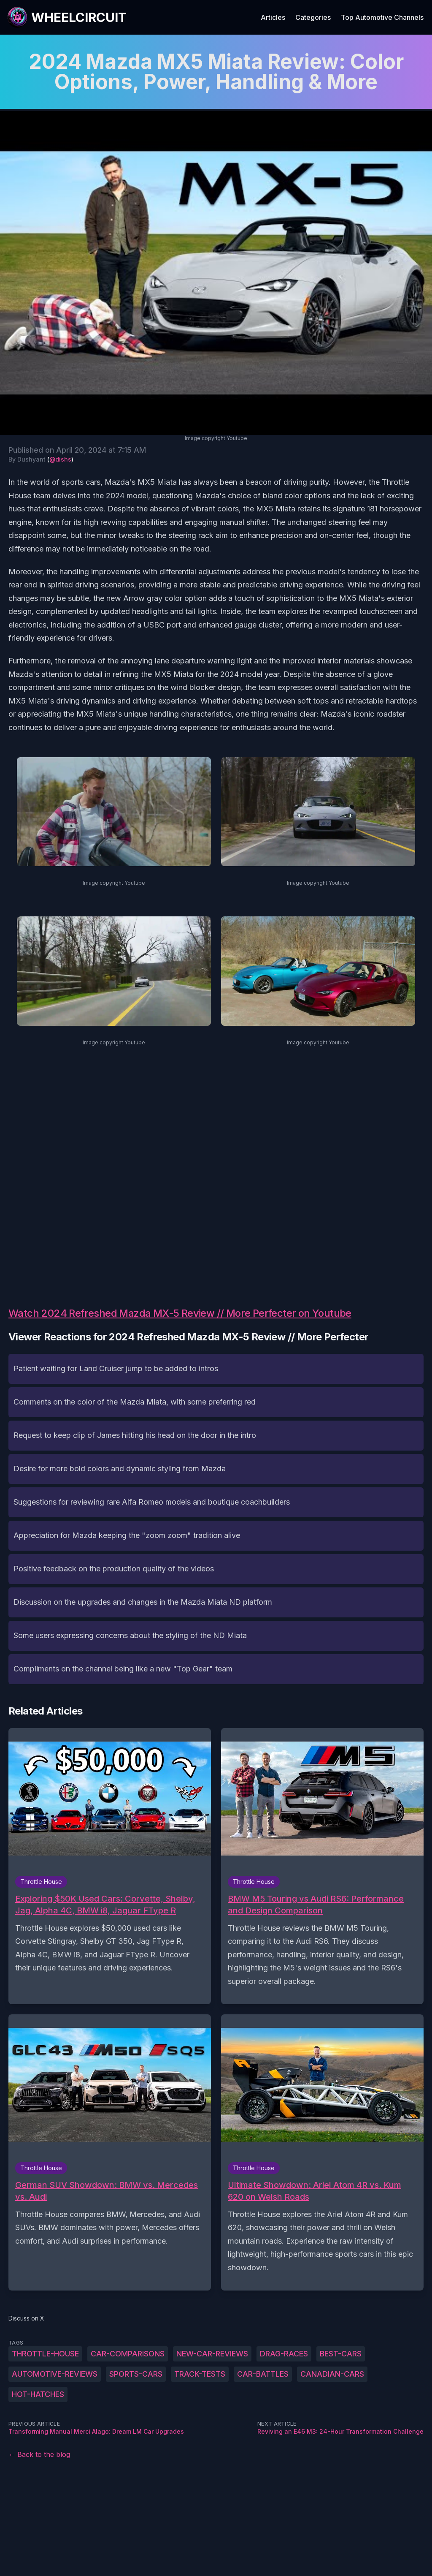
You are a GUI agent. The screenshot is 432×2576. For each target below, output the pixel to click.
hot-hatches (38, 2394)
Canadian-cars (332, 2373)
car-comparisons (128, 2353)
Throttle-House (45, 2353)
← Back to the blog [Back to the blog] (39, 2454)
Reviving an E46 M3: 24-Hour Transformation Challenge (340, 2431)
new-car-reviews (212, 2353)
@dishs (60, 459)
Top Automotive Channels (382, 17)
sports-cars (135, 2373)
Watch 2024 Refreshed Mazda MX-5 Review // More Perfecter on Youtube (179, 1313)
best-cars (341, 2353)
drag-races (284, 2353)
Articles (273, 17)
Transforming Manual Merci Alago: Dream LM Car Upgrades (96, 2431)
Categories (313, 17)
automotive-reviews (54, 2373)
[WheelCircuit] (66, 17)
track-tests (199, 2373)
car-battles (263, 2373)
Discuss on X (26, 2318)
